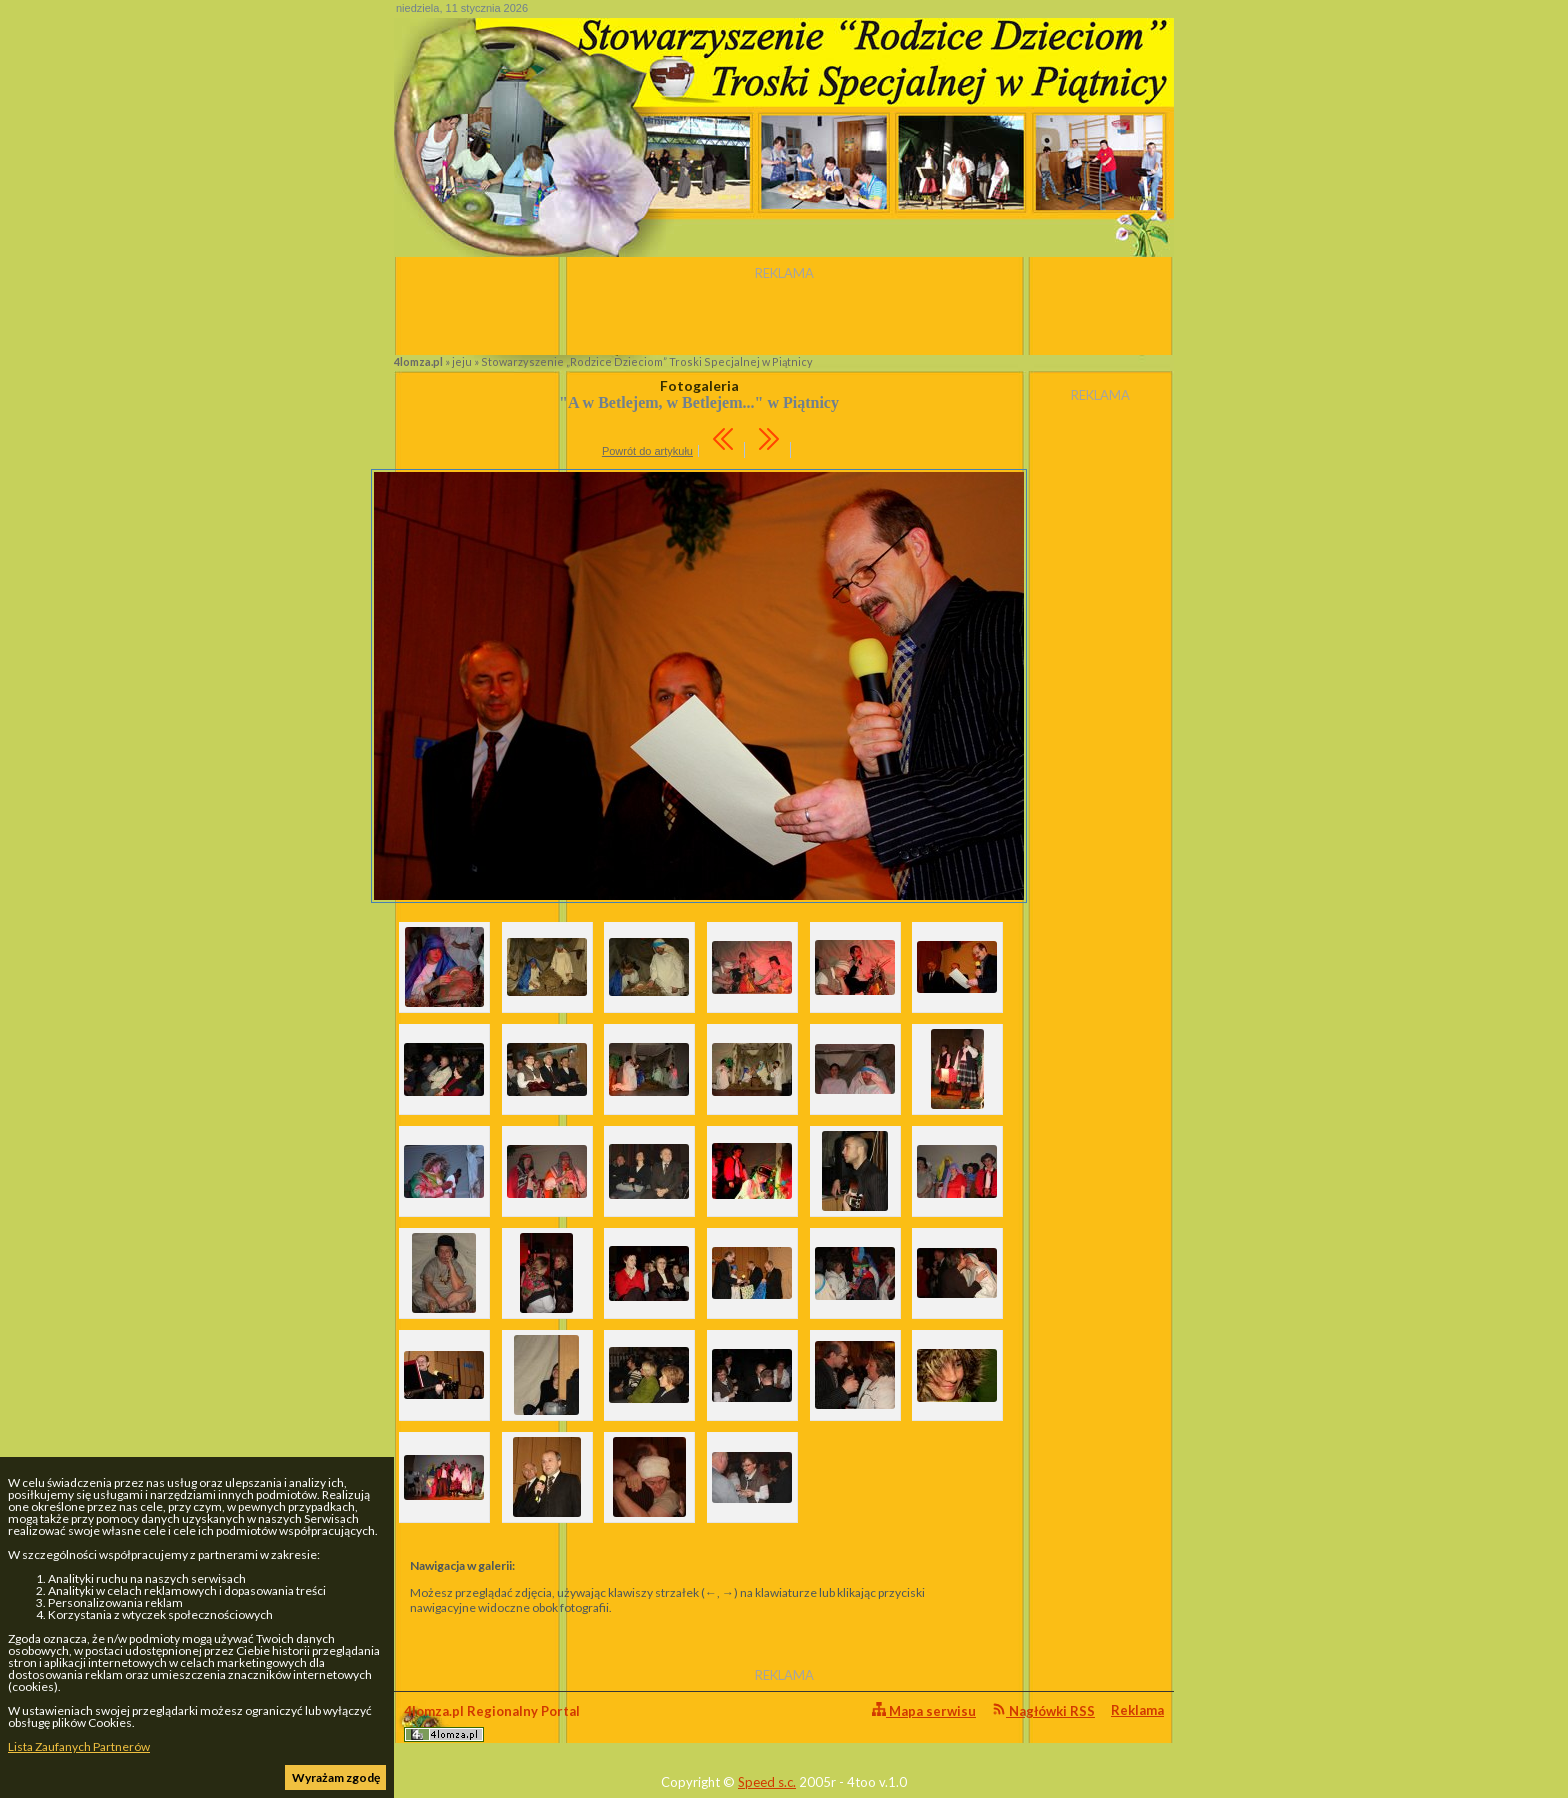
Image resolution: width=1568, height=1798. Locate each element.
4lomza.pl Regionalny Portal (492, 1722)
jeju (462, 361)
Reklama (1137, 1710)
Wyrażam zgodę (336, 1777)
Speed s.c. (767, 1782)
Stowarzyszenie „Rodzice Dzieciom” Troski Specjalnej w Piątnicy (647, 361)
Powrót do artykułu (647, 451)
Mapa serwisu (924, 1710)
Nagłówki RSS (1043, 1710)
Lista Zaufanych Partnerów (79, 1746)
